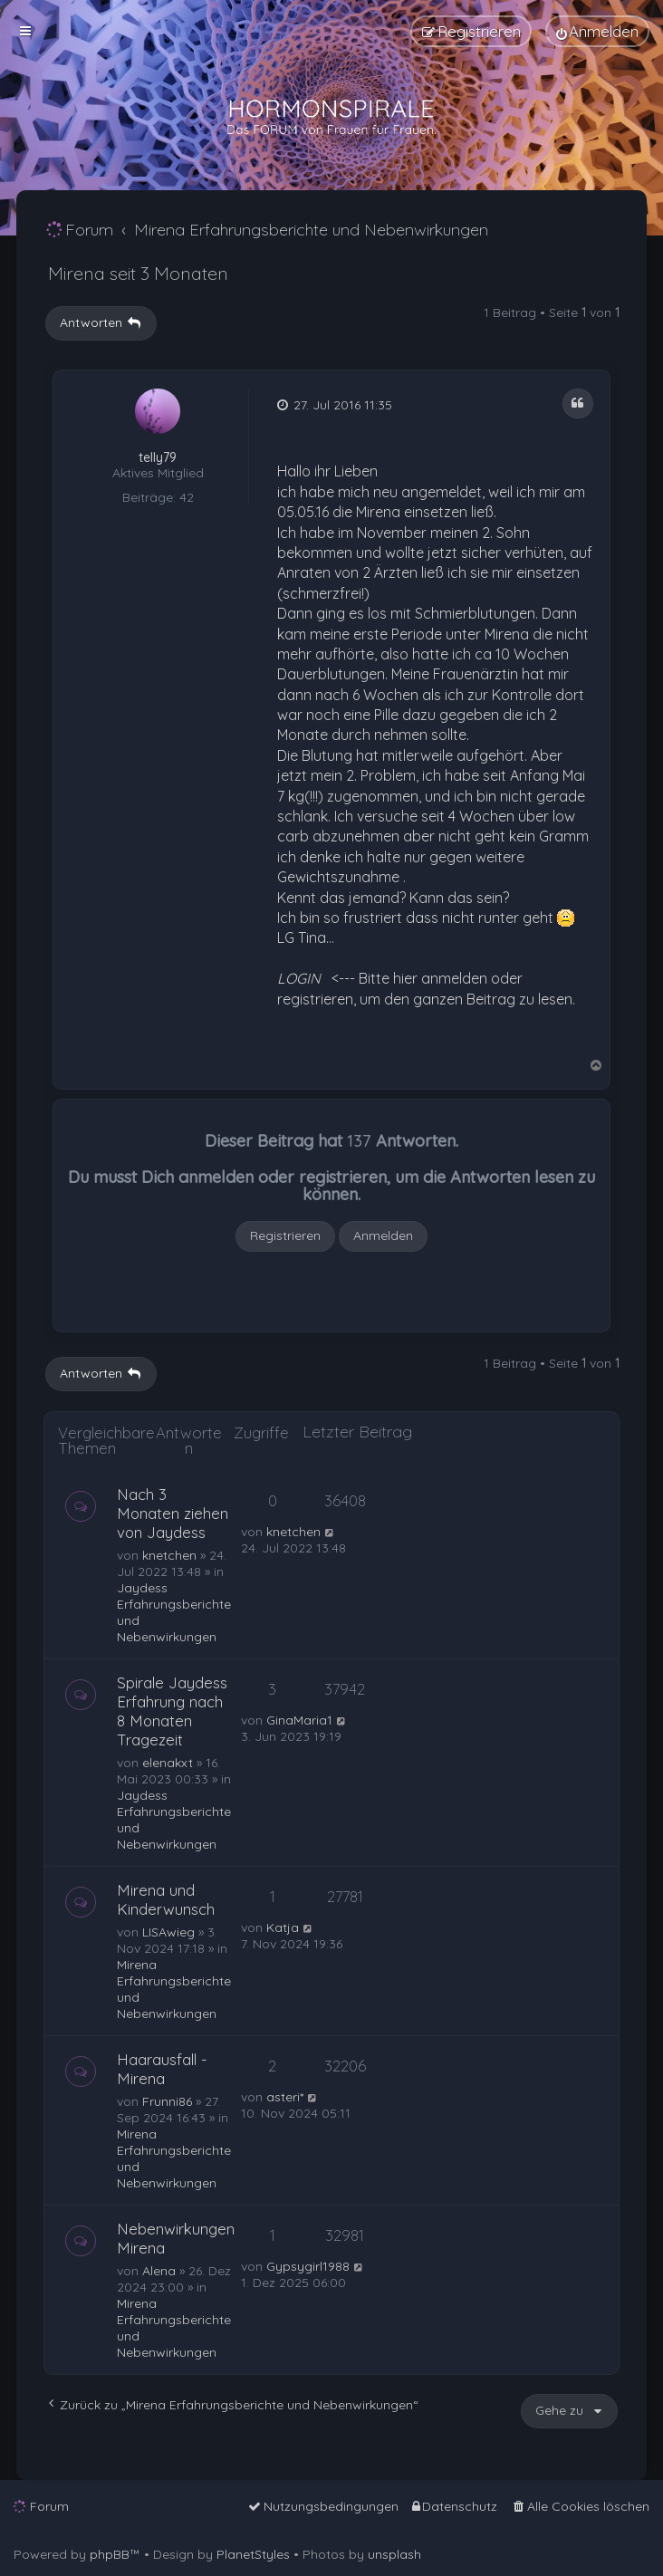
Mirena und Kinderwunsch (166, 1899)
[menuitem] (597, 31)
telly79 (158, 458)
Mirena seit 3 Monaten (138, 273)
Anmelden (383, 1235)
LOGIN (299, 978)
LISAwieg (168, 1932)
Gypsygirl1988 (308, 2266)
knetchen (169, 1555)
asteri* (284, 2097)
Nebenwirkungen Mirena (176, 2238)
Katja (282, 1927)
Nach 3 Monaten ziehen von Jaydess (172, 1513)
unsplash (394, 2554)
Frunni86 (167, 2101)
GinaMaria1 (299, 1720)
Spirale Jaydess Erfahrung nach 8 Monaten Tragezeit (172, 1711)
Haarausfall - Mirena (162, 2069)
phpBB (110, 2554)
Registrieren (285, 1235)
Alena (159, 2271)
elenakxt (167, 1762)
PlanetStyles (253, 2554)
